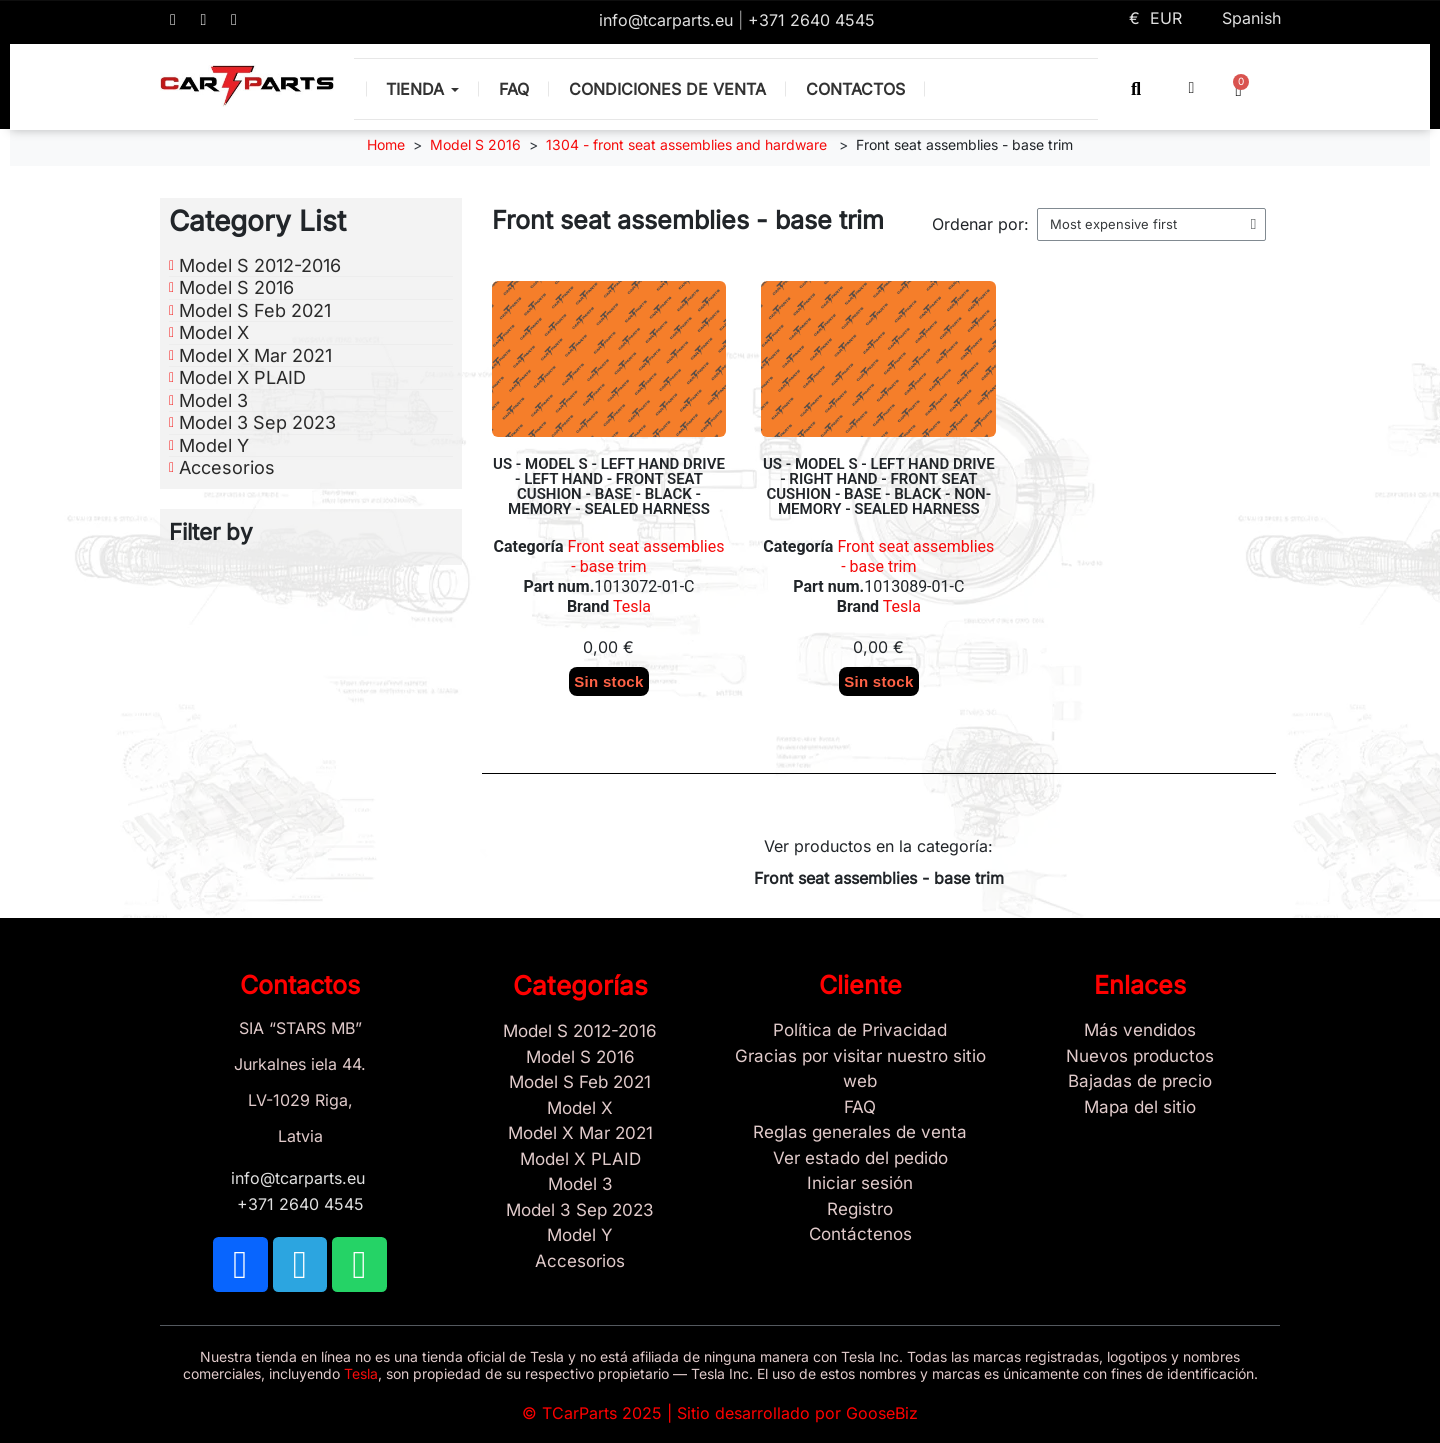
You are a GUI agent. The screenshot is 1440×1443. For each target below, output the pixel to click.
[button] (1136, 88)
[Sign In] (860, 1184)
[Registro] (860, 1210)
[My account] (1192, 88)
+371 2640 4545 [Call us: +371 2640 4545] (811, 20)
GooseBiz (882, 1413)
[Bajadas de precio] (1140, 1082)
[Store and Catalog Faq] (860, 1108)
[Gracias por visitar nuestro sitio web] (860, 1069)
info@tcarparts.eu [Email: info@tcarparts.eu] (668, 20)
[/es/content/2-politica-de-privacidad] (860, 1031)
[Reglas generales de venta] (860, 1133)
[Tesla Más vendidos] (1140, 1031)
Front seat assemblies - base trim (646, 556)
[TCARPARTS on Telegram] (204, 20)
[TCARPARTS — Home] (247, 86)
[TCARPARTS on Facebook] (173, 20)
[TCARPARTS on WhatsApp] (234, 20)
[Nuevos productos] (1140, 1057)
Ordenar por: (980, 224)
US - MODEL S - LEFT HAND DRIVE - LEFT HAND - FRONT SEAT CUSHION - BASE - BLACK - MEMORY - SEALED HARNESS (609, 486)
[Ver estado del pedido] (860, 1159)
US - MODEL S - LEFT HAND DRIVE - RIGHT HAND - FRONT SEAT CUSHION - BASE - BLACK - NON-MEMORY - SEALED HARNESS (879, 486)
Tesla (630, 606)
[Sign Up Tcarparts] (860, 1235)
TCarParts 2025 (602, 1413)
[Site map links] (1140, 1108)
